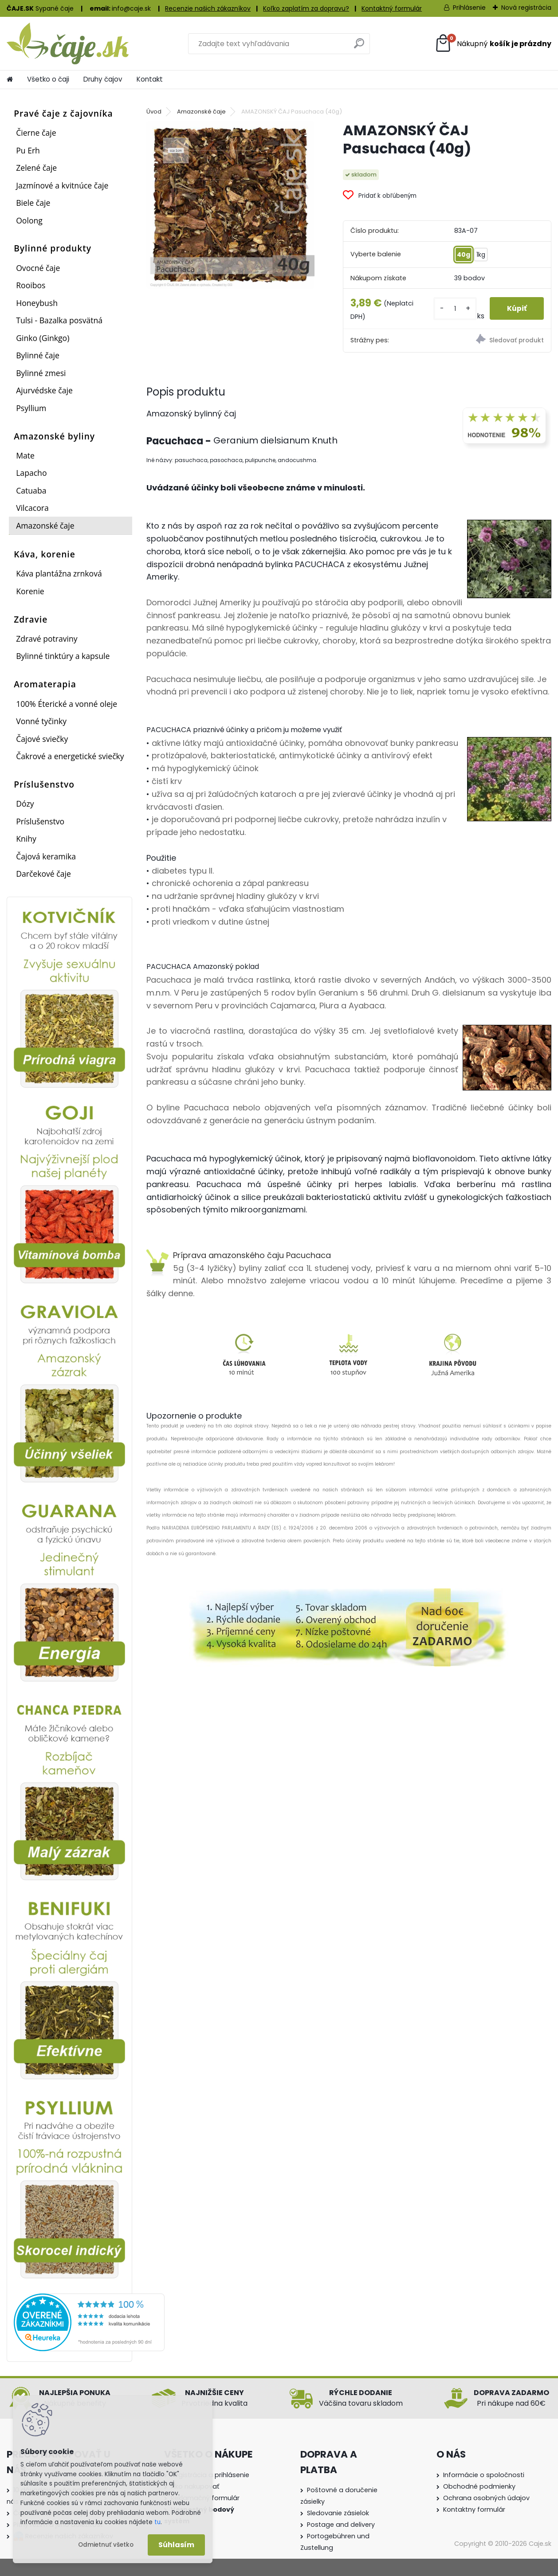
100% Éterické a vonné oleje (66, 703)
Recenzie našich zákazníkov (208, 8)
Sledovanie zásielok (338, 2513)
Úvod (153, 111)
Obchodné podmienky (479, 2486)
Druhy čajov (102, 79)
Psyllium (31, 408)
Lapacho (31, 472)
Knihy (26, 838)
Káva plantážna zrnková (59, 573)
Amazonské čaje (45, 525)
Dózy (25, 803)
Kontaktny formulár (474, 2509)
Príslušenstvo (40, 821)
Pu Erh (28, 150)
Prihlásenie (469, 7)
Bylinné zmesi (41, 373)
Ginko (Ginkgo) (42, 338)
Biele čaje (33, 202)
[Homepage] (10, 79)
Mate (25, 455)
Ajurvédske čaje (44, 390)
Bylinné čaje (37, 355)
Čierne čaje (36, 132)
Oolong (29, 220)
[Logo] (68, 43)
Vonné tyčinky (41, 721)
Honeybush (37, 303)
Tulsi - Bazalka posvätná (59, 320)
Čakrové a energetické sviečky (70, 756)
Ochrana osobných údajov (486, 2498)
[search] (359, 46)
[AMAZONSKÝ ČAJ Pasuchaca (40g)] (230, 205)
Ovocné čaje (38, 268)
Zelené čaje (36, 167)
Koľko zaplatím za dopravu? (306, 8)
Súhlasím (176, 2545)
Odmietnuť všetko (106, 2545)
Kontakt (150, 79)
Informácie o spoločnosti (483, 2474)
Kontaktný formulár (392, 8)
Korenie (30, 591)
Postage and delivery (341, 2524)
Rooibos (30, 285)
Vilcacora (32, 507)
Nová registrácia (526, 7)
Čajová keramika (46, 856)
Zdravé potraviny (46, 638)
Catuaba (31, 490)
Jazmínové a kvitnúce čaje (62, 185)
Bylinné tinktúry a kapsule (63, 656)
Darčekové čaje (43, 873)
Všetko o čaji (48, 79)
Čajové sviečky (42, 738)
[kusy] (454, 308)
